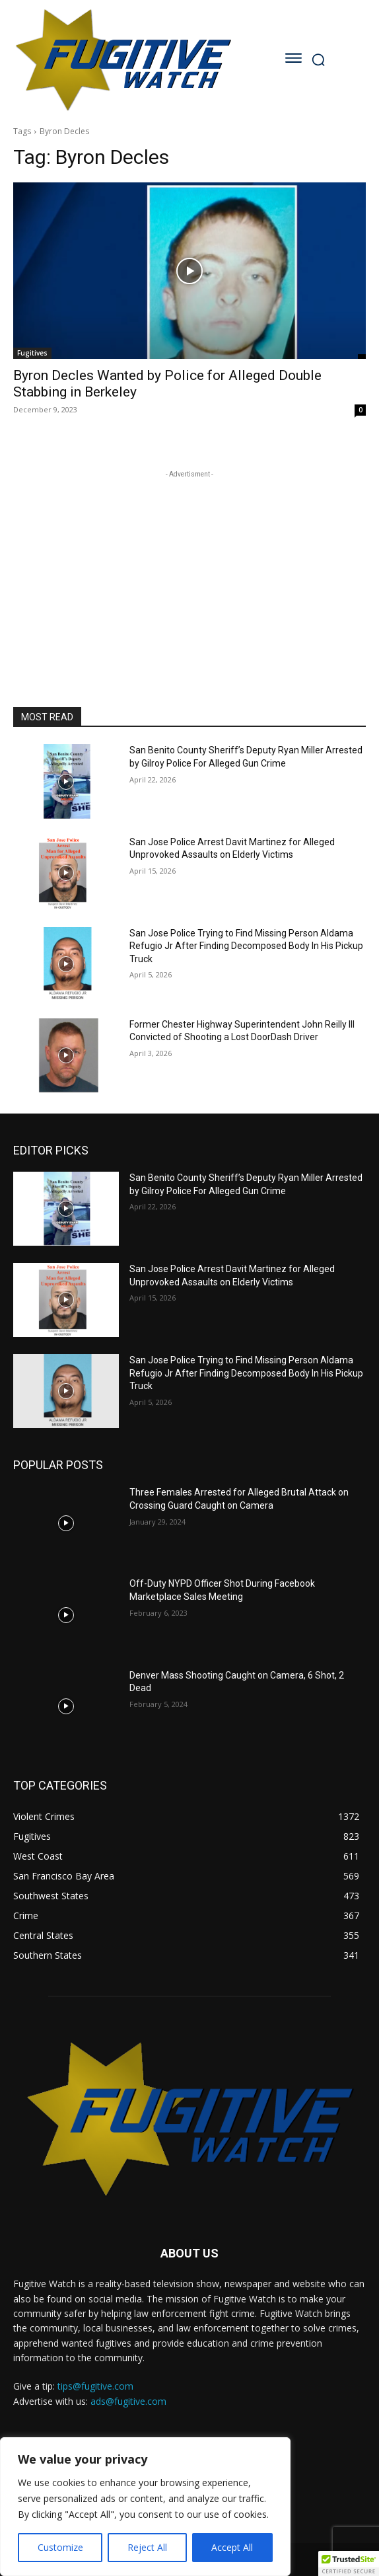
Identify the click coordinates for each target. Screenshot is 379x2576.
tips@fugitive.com (95, 2386)
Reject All (147, 2547)
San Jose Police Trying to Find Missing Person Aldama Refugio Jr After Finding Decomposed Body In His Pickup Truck (246, 946)
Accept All (232, 2547)
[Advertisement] (189, 563)
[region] (145, 2506)
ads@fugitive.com (128, 2401)
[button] (348, 2563)
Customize (60, 2547)
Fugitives (32, 353)
